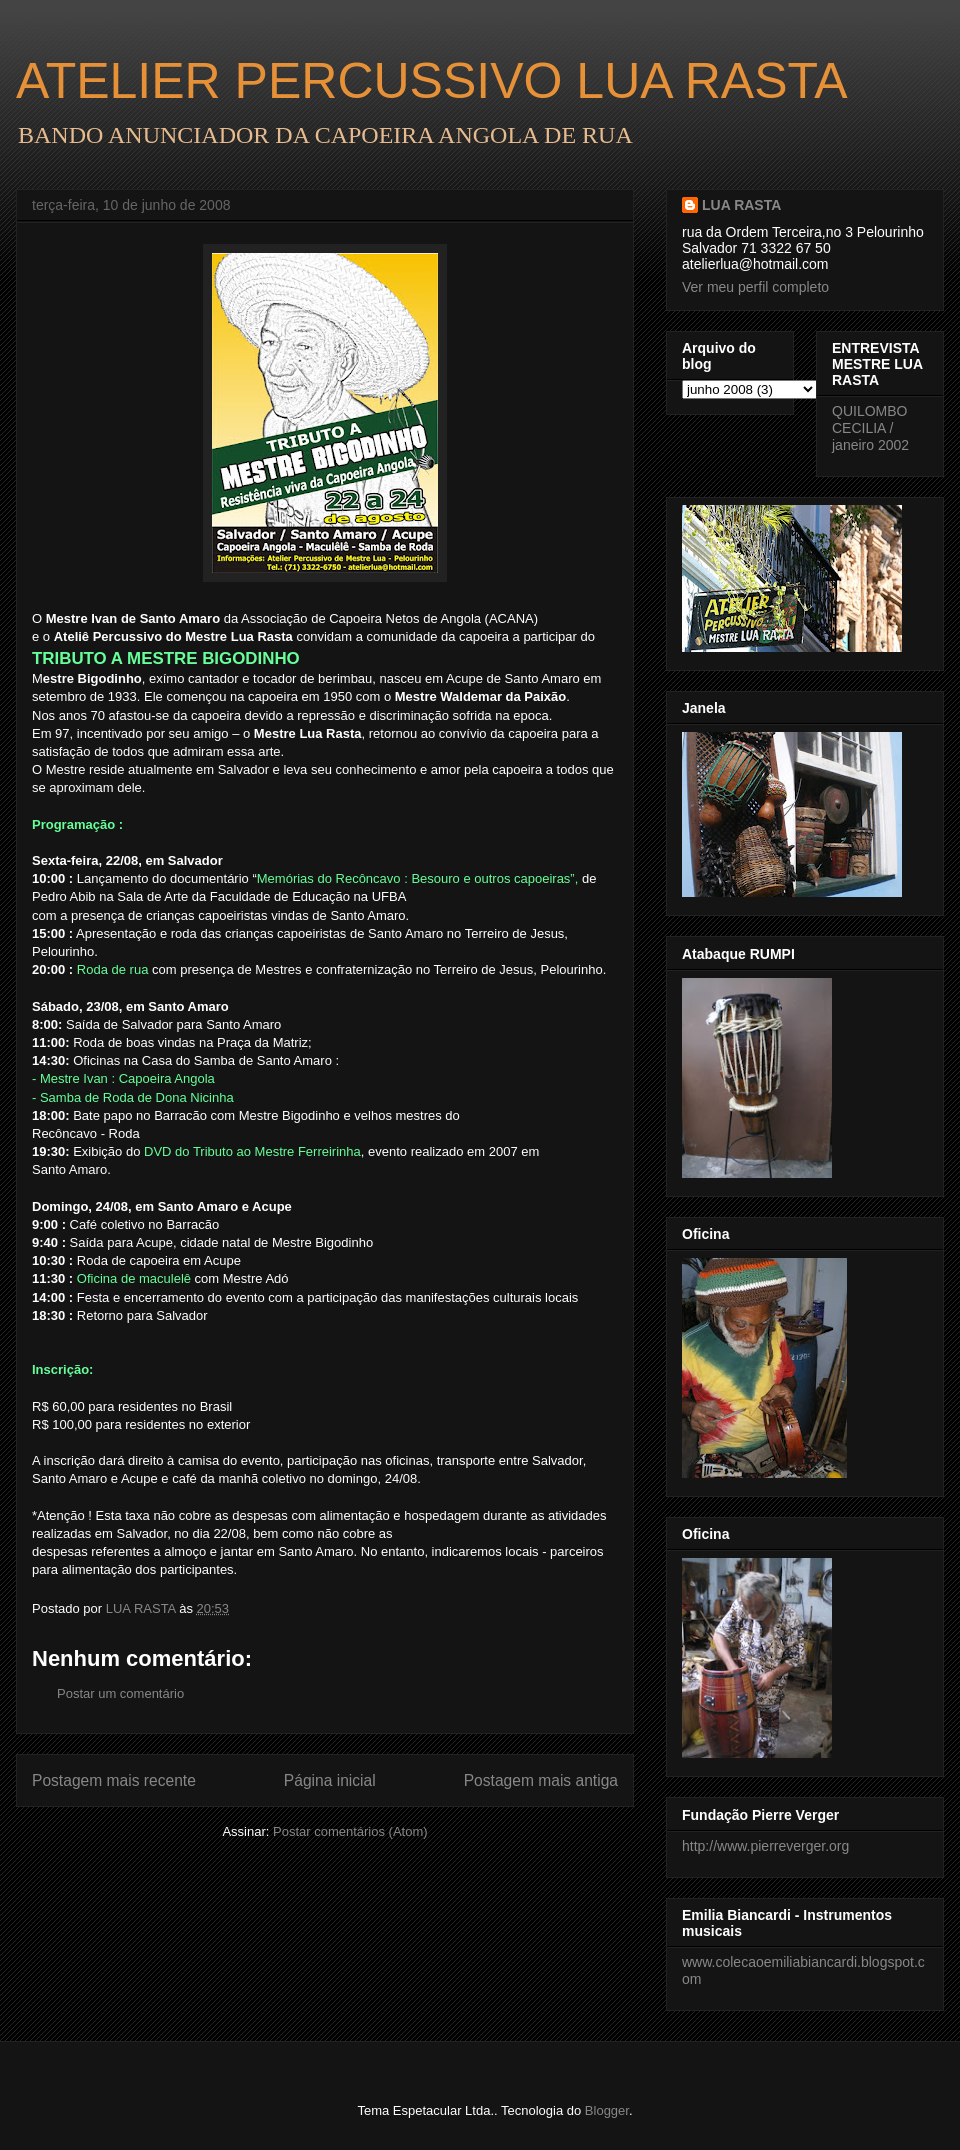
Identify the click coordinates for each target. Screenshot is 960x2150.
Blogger (607, 2110)
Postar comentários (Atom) (350, 1831)
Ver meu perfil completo (755, 287)
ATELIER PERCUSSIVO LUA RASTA (432, 81)
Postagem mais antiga (541, 1780)
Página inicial (330, 1780)
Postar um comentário (120, 1693)
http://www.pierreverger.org (765, 1846)
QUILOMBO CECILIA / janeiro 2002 (870, 428)
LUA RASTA (741, 205)
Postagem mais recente (114, 1780)
